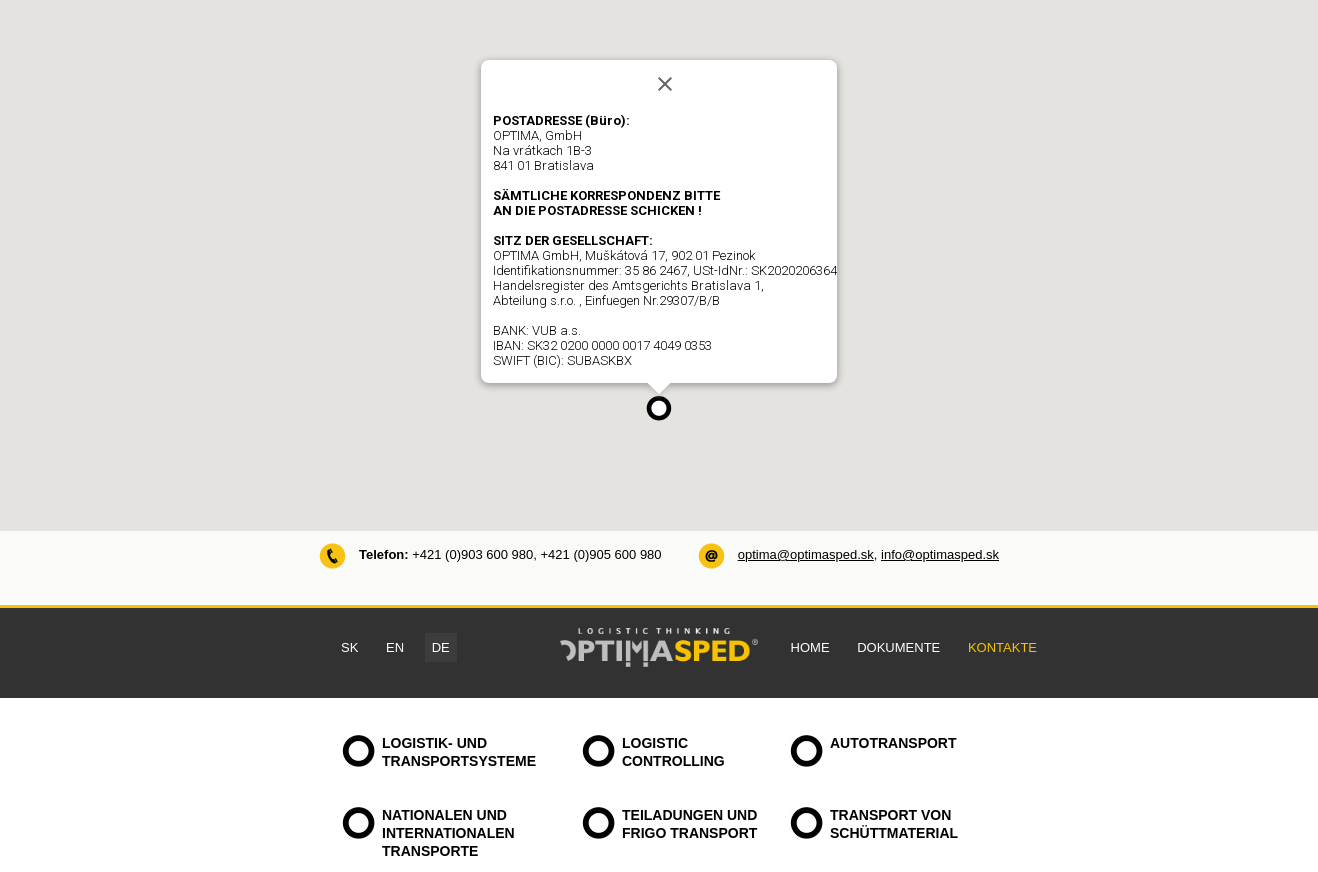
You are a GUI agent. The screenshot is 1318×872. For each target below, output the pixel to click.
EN (395, 647)
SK (349, 647)
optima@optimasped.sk (806, 554)
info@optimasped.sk (940, 554)
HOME (810, 647)
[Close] (665, 84)
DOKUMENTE (898, 647)
